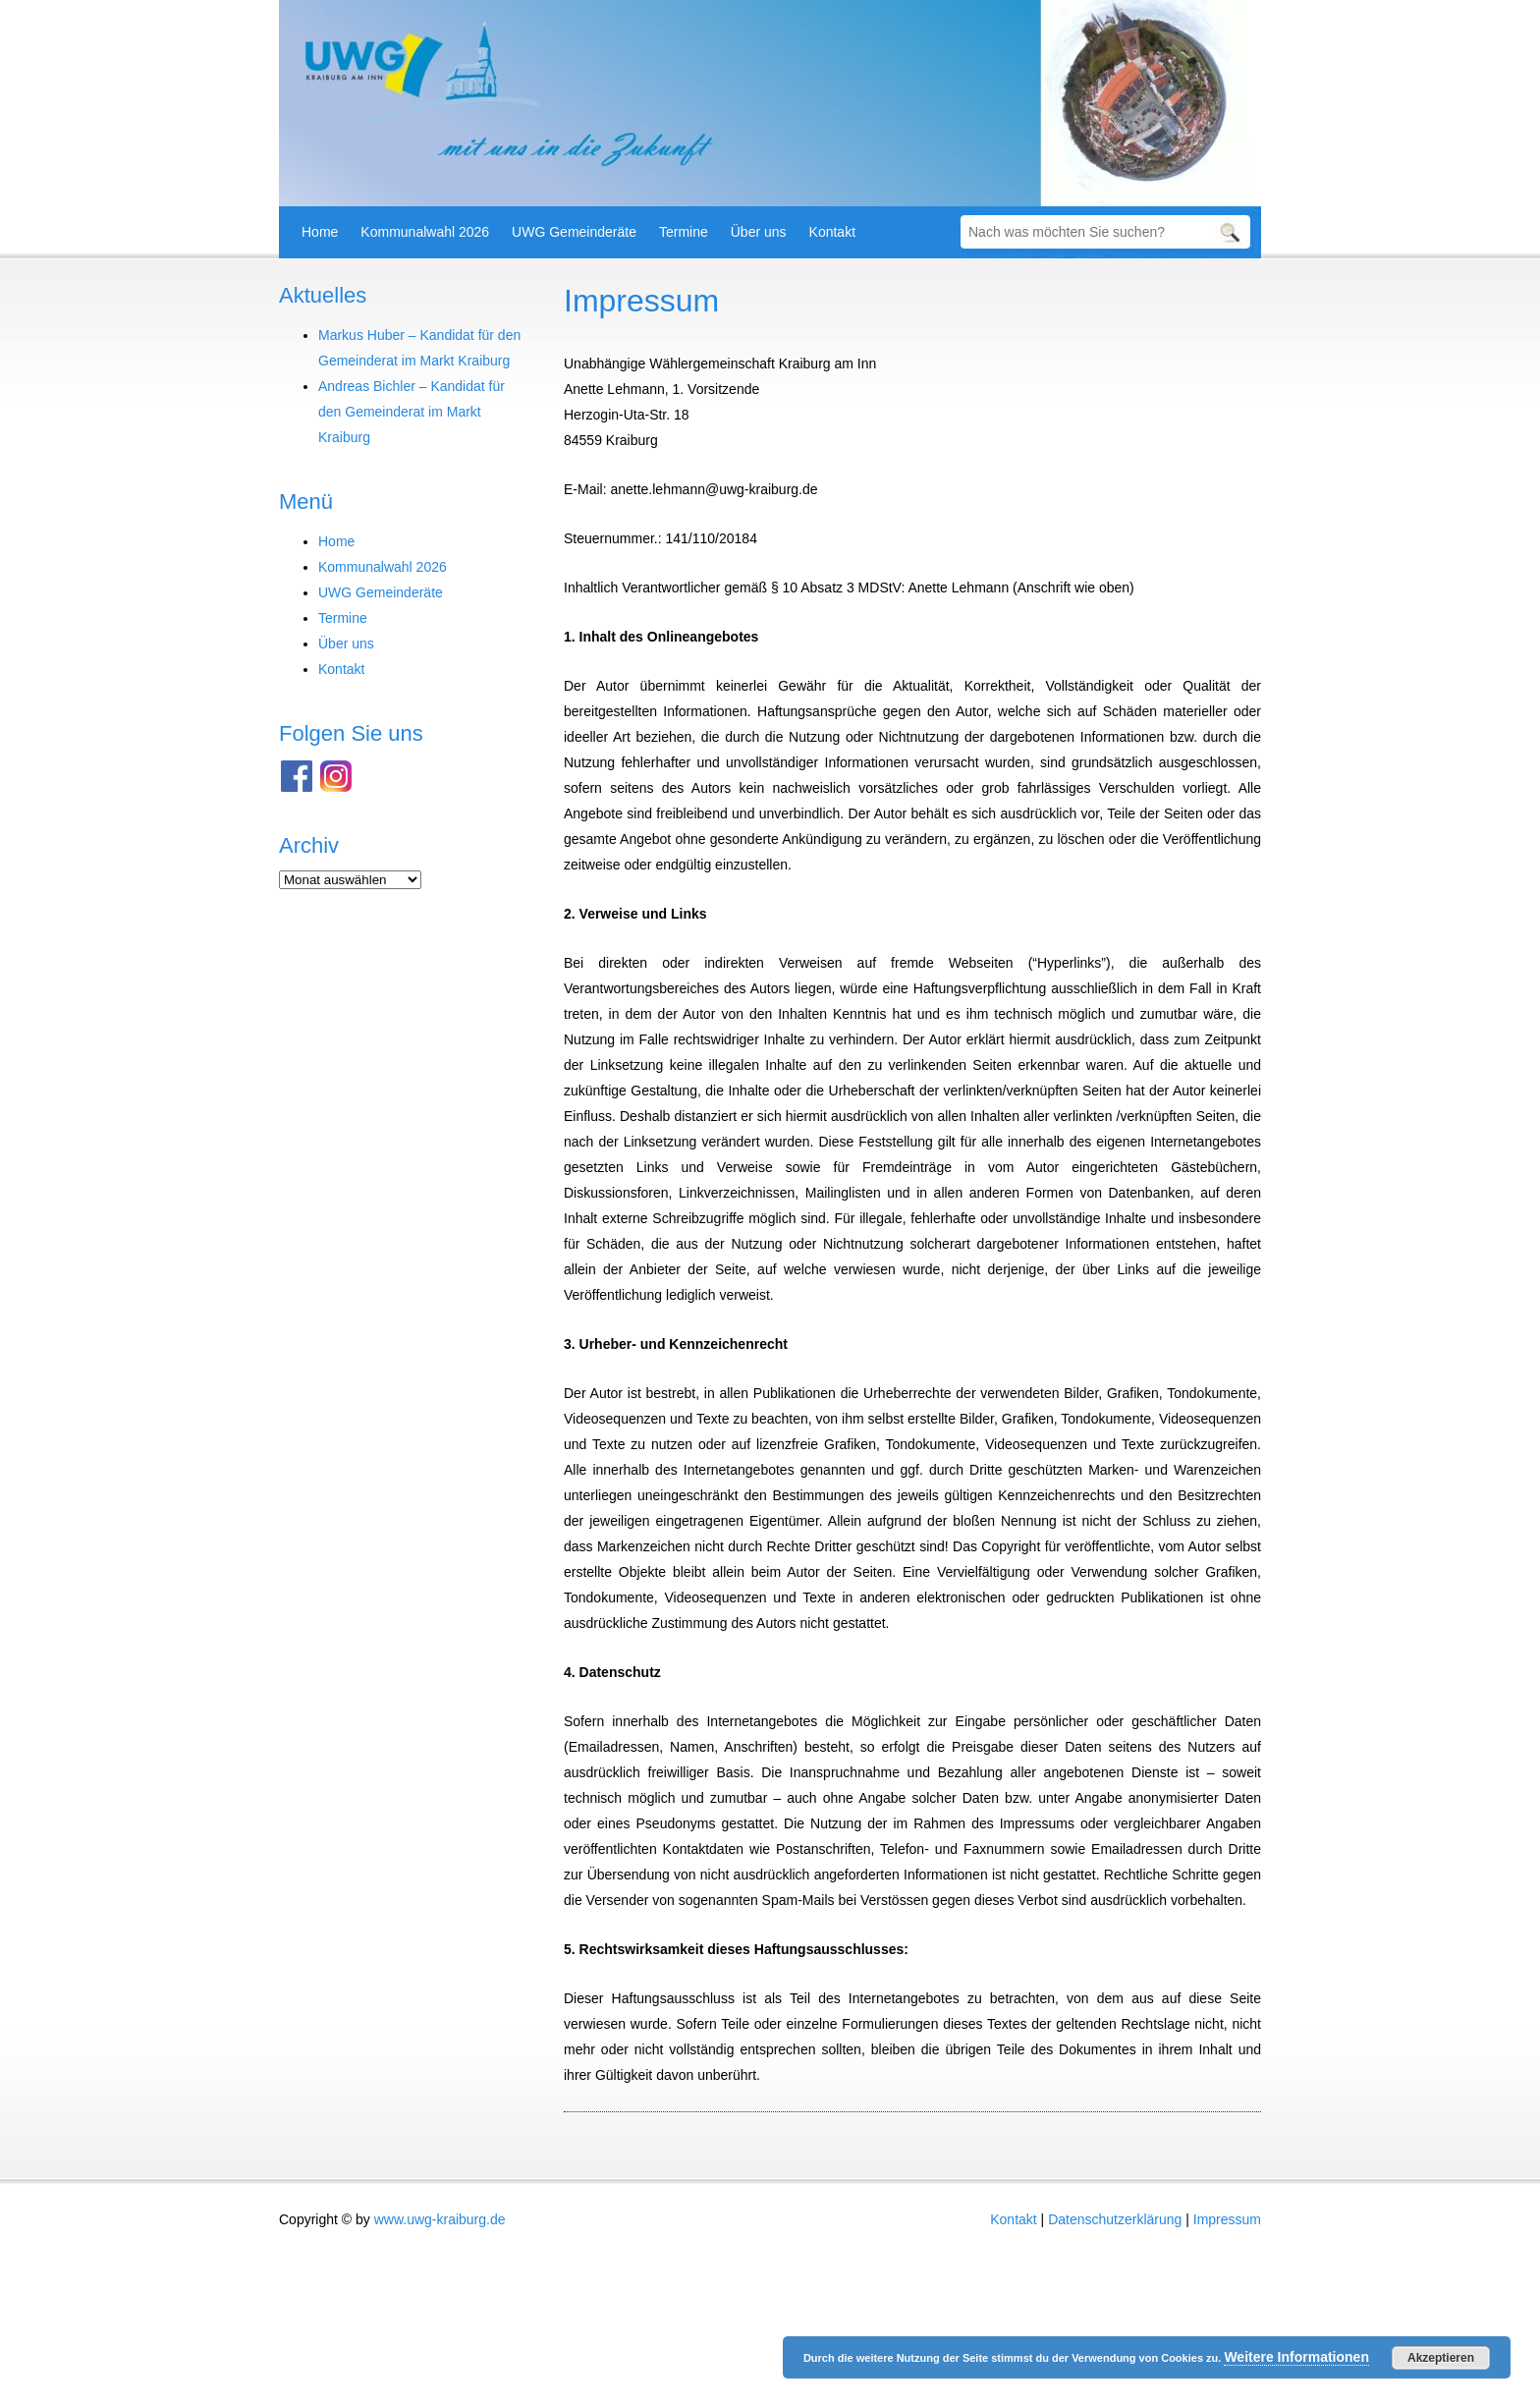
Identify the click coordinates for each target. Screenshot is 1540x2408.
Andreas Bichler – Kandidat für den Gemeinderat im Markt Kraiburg (411, 411)
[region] (770, 103)
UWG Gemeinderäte (574, 232)
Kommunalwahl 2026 (424, 232)
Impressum (641, 300)
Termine (683, 232)
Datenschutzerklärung (1115, 2219)
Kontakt (832, 232)
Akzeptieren (1440, 2358)
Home (320, 232)
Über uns (759, 232)
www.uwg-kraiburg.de (440, 2219)
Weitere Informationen (1296, 2357)
